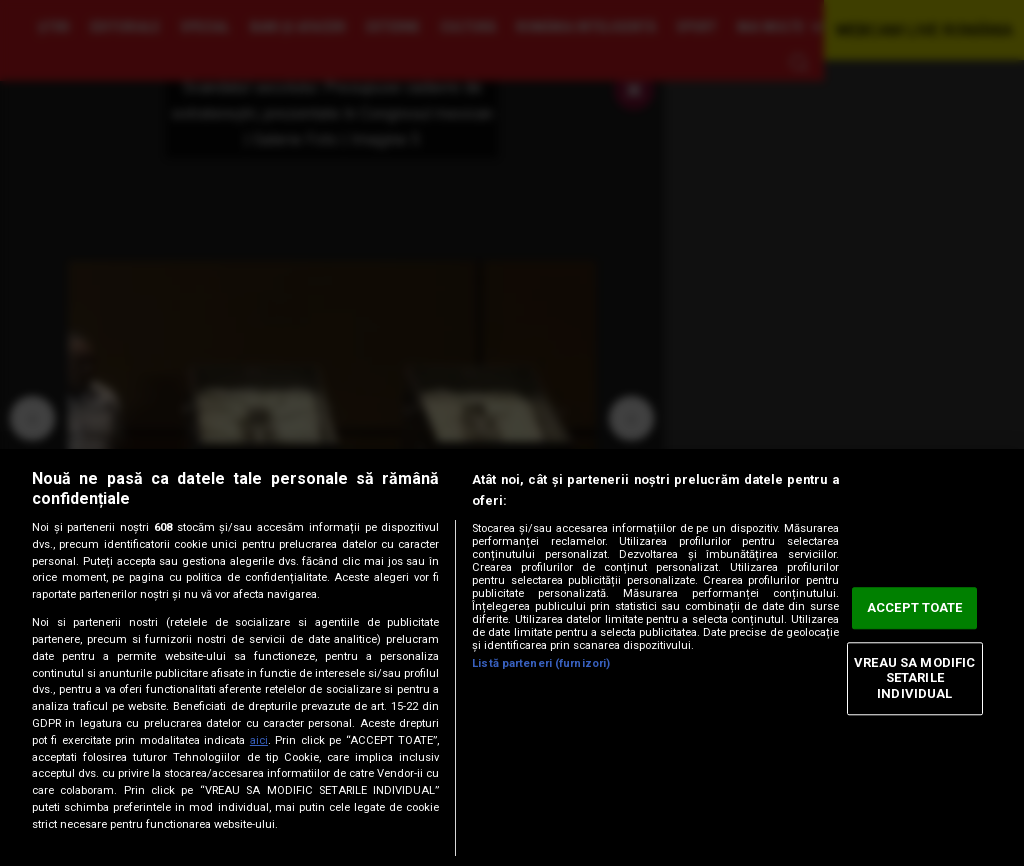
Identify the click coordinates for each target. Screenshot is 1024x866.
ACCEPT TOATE (915, 608)
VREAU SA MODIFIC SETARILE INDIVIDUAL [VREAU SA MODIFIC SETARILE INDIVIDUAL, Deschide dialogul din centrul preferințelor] (914, 678)
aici (259, 740)
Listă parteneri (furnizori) (541, 663)
